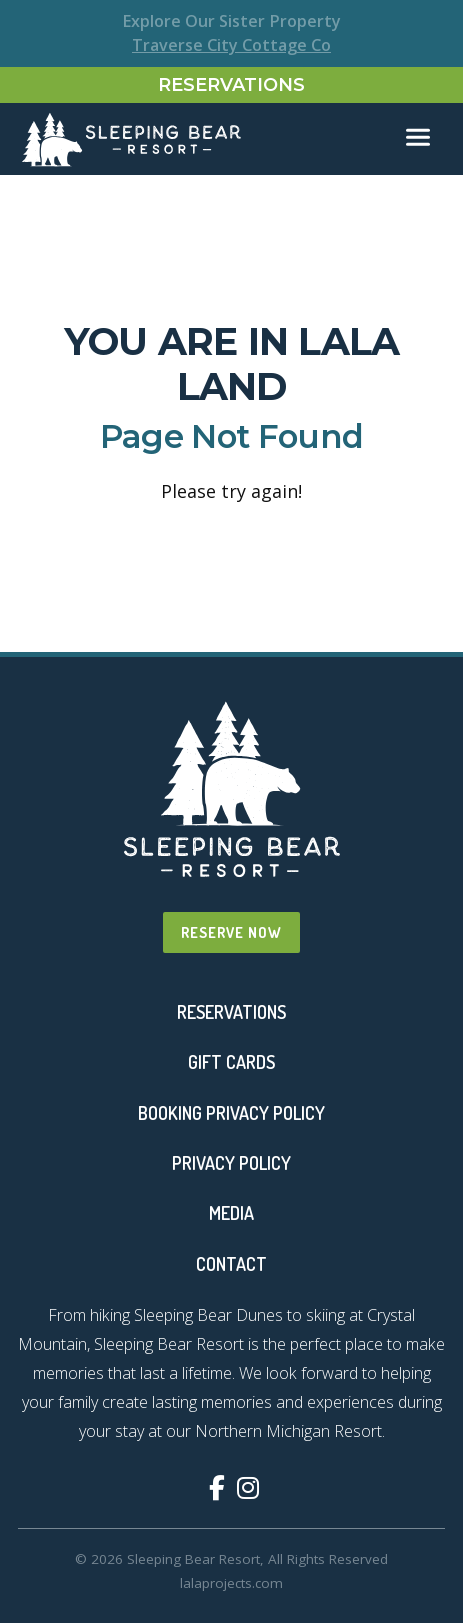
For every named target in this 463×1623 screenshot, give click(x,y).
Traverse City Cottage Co (231, 45)
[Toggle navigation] (418, 138)
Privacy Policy (231, 1163)
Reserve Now (231, 932)
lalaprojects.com (231, 1583)
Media (231, 1213)
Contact (231, 1264)
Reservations (231, 85)
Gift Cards (231, 1062)
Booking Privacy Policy (231, 1113)
